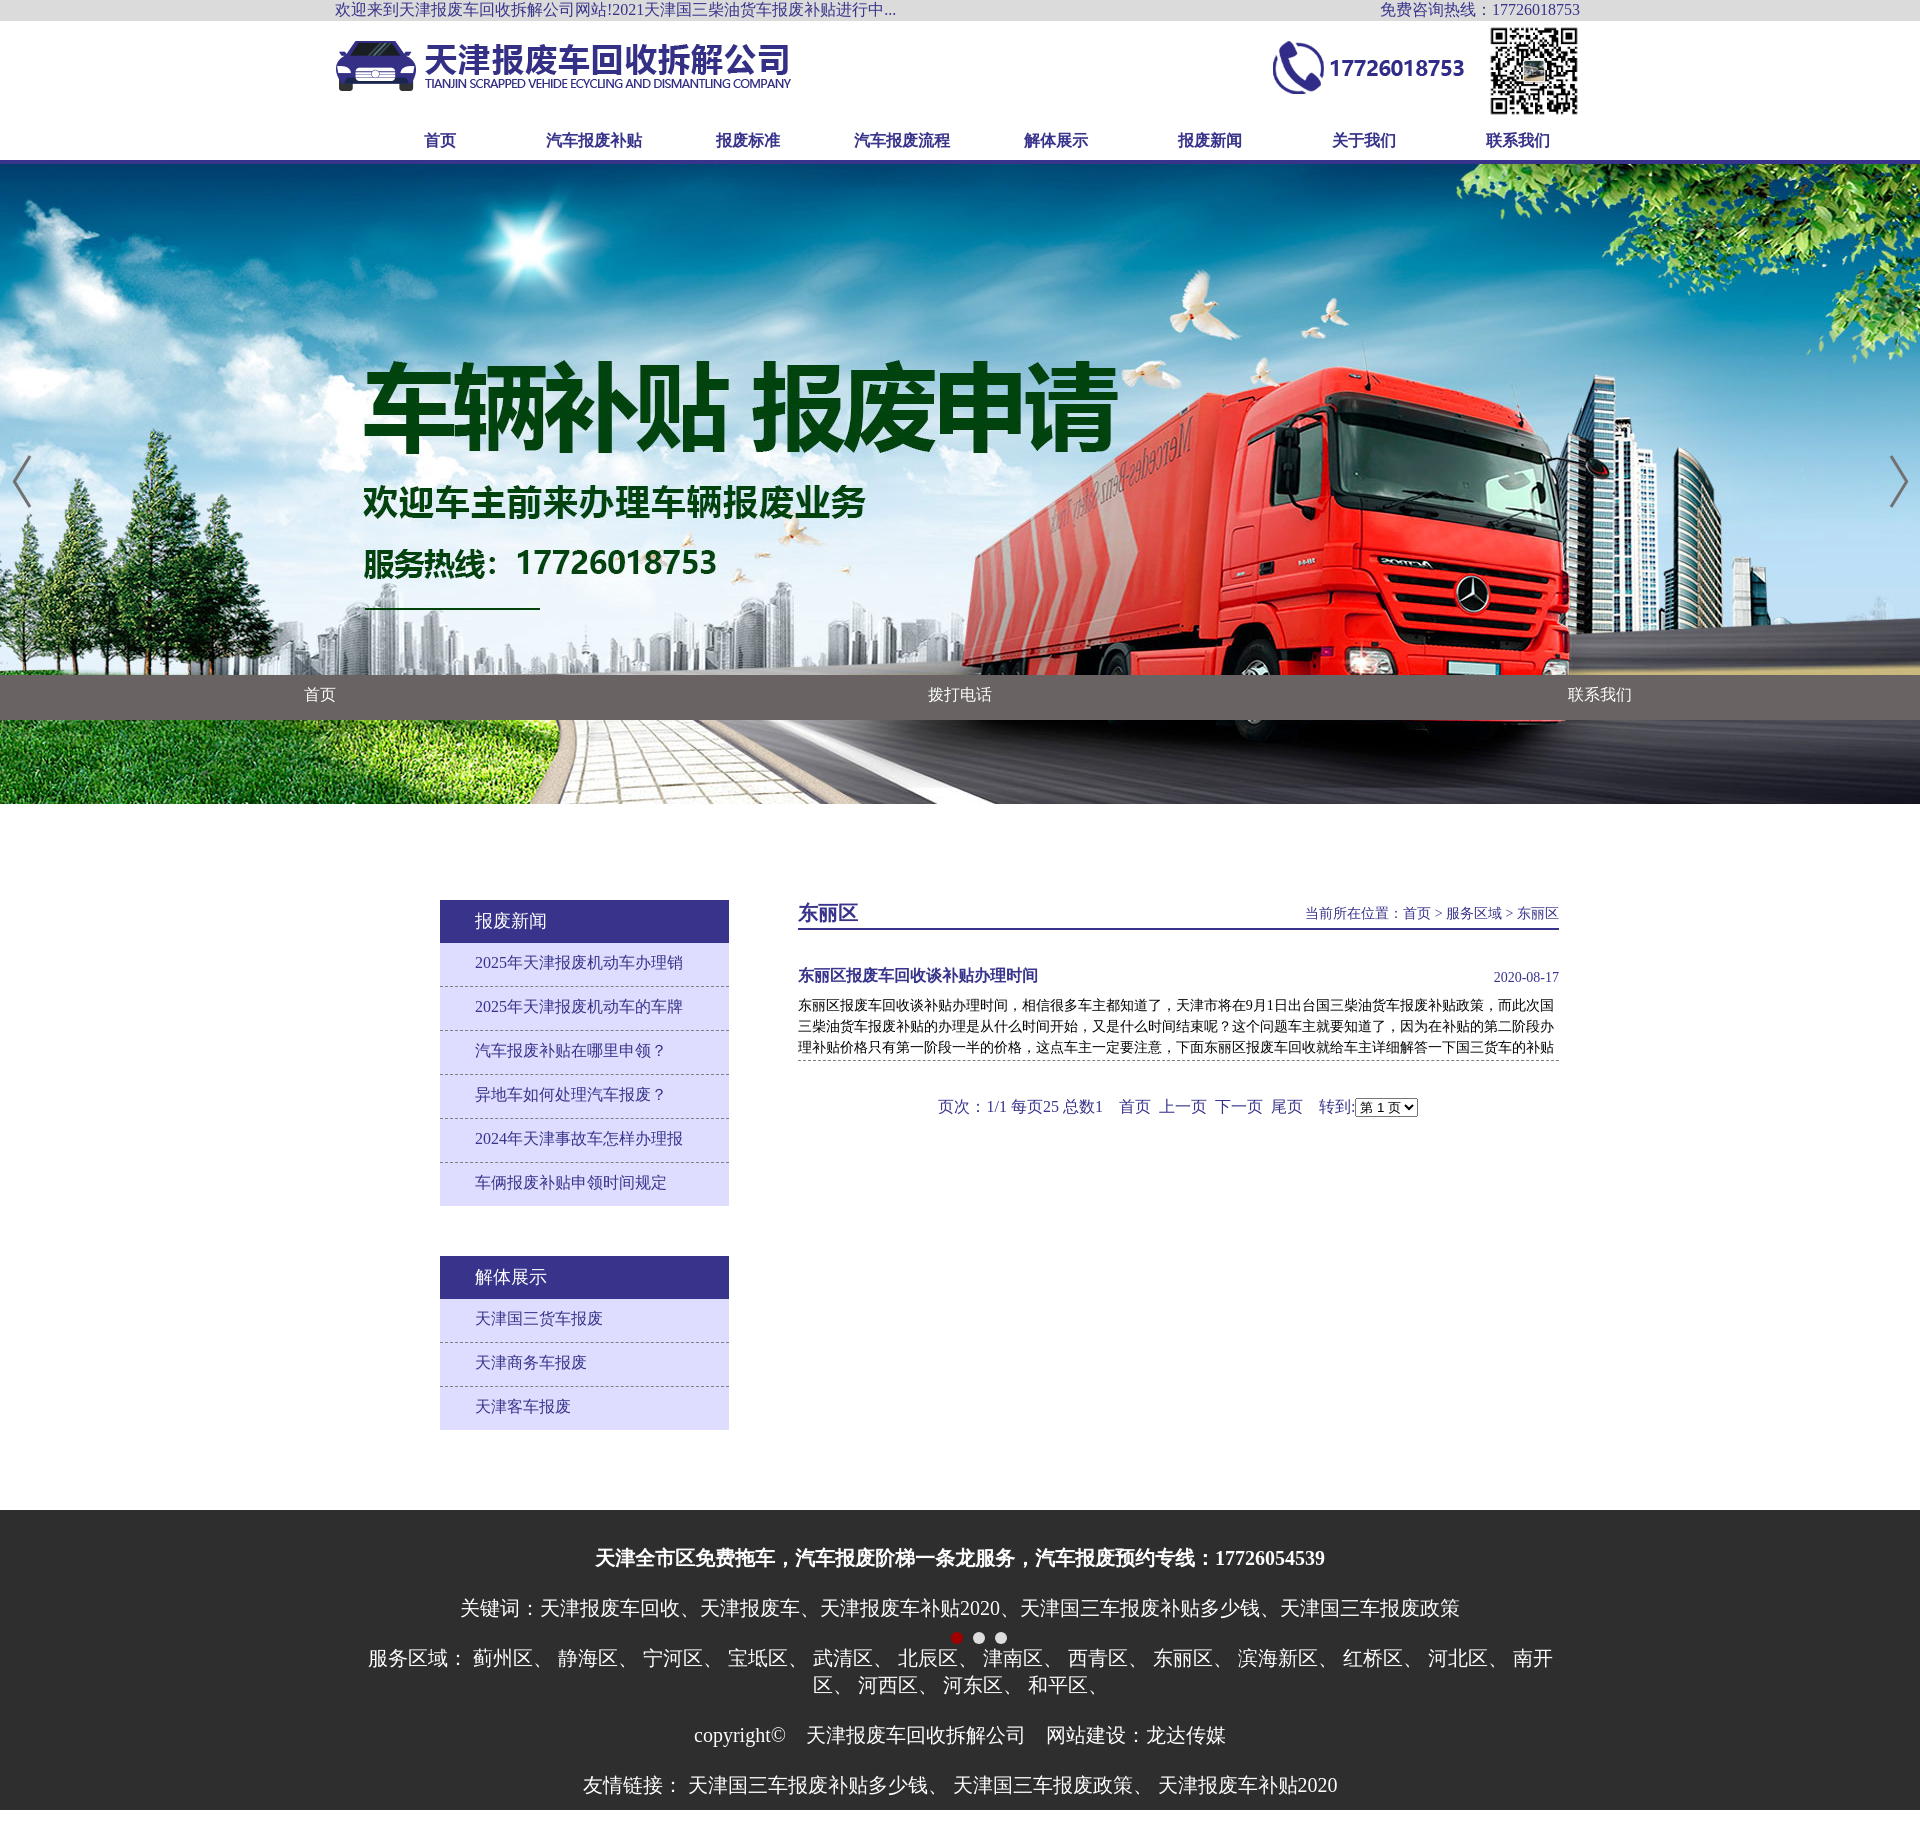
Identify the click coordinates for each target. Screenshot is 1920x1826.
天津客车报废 (523, 1406)
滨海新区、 (1288, 1658)
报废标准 (748, 140)
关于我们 (1364, 140)
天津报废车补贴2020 (1248, 1785)
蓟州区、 (513, 1658)
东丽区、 (1193, 1658)
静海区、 (598, 1658)
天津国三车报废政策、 (1053, 1785)
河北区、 (1468, 1658)
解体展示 (1056, 140)
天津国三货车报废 (539, 1318)
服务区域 (1474, 913)
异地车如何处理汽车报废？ (571, 1094)
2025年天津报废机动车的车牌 (579, 1006)
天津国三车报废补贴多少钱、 (818, 1785)
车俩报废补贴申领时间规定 (571, 1182)
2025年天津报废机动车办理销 (579, 962)
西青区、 (1108, 1658)
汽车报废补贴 (594, 140)
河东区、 (983, 1685)
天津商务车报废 (531, 1362)
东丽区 (1538, 913)
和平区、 (1068, 1685)
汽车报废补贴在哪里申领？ (571, 1050)
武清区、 (853, 1658)
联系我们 (1518, 140)
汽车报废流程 (902, 140)
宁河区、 (683, 1658)
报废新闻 (1210, 140)
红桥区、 (1383, 1658)
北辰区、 (938, 1658)
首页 (440, 140)
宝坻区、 (768, 1658)
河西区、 (898, 1685)
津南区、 (1023, 1658)
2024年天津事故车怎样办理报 (579, 1138)
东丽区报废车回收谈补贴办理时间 (918, 975)
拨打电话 (960, 694)
